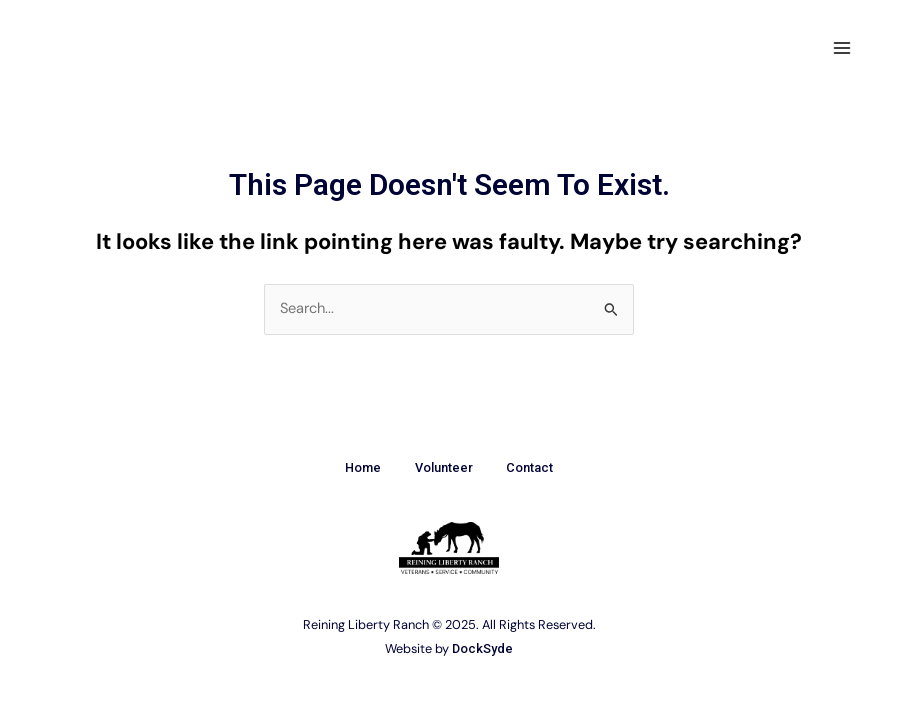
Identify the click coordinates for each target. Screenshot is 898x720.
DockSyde (482, 647)
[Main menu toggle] (842, 48)
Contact (536, 467)
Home (357, 467)
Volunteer (444, 467)
